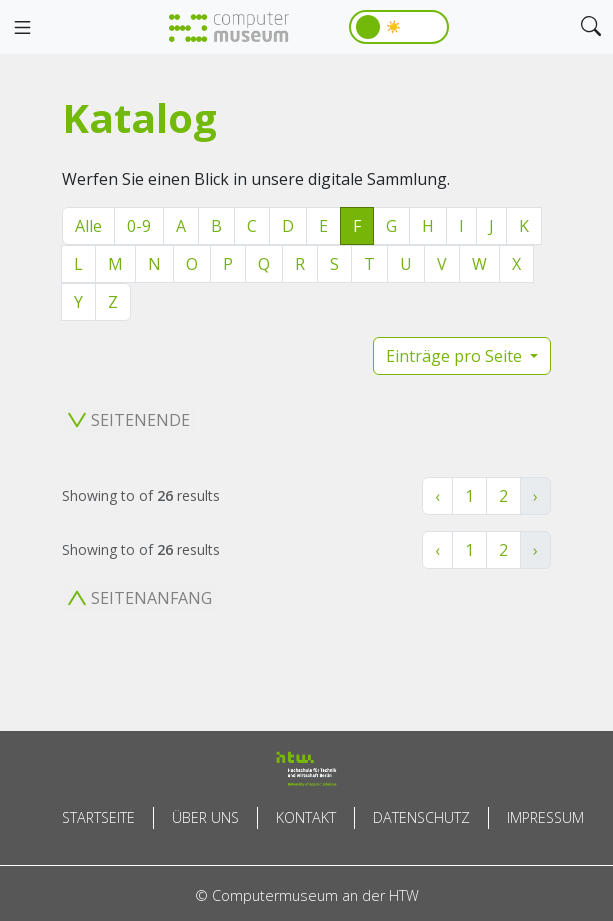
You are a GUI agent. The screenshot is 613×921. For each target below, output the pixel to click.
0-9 (139, 226)
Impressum (545, 817)
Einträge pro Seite (456, 356)
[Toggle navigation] (22, 28)
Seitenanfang (140, 598)
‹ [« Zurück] (437, 496)
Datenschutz (421, 817)
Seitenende (129, 420)
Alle (88, 226)
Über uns (205, 817)
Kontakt (306, 817)
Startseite (98, 817)
